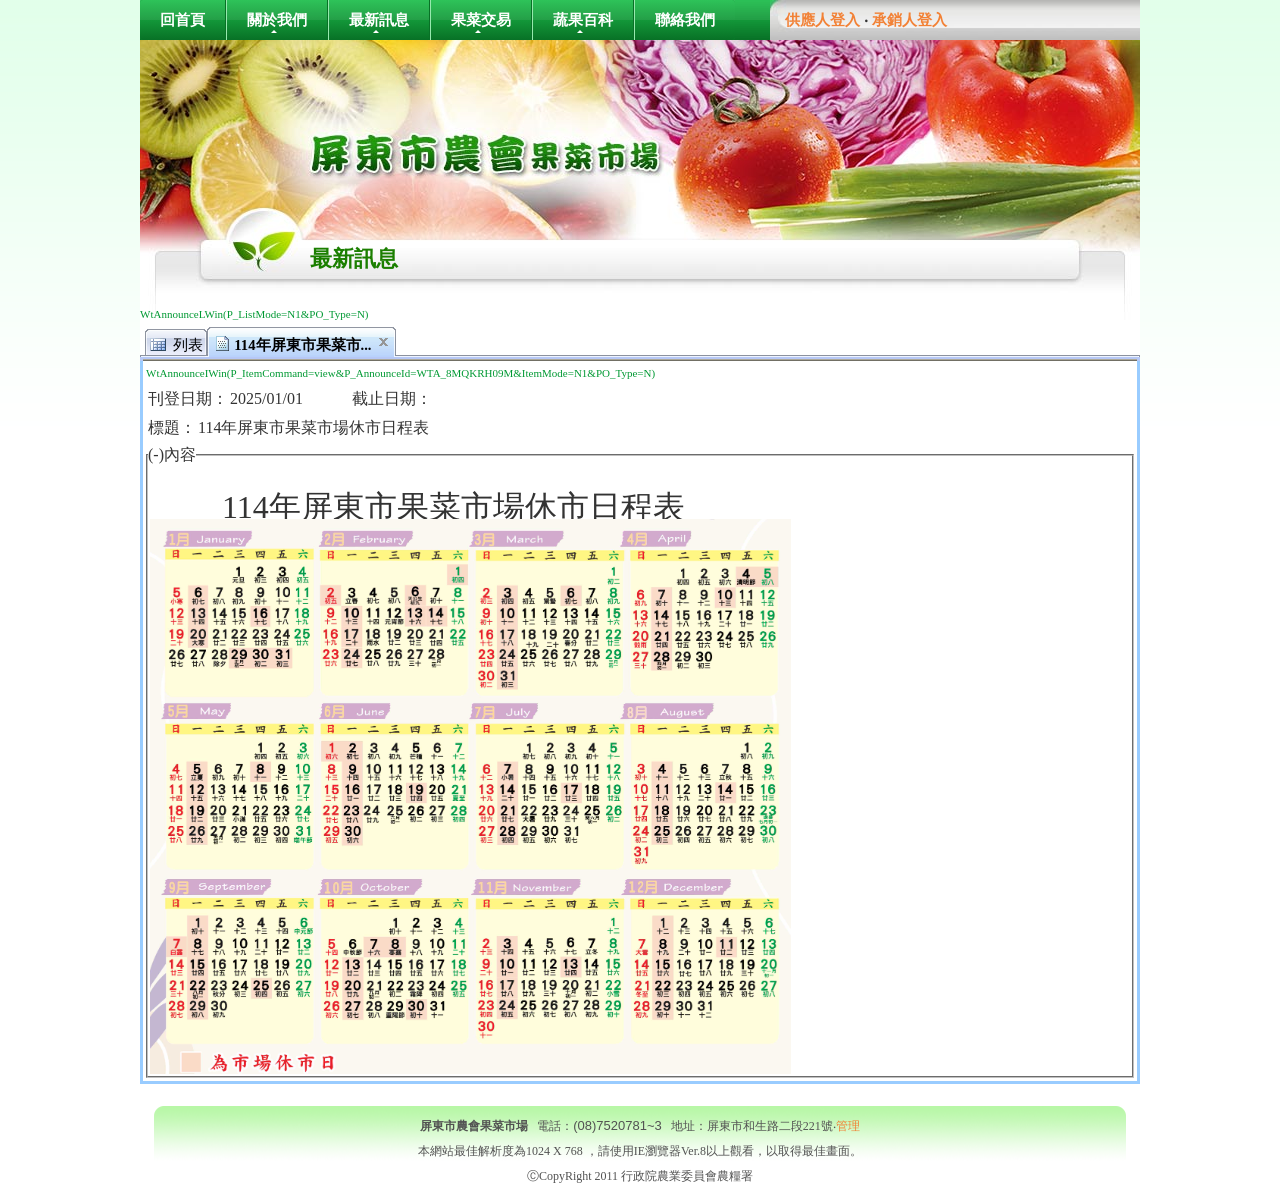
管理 (848, 1126)
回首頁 (182, 19)
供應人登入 (822, 20)
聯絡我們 (685, 19)
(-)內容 (172, 454)
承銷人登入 (909, 20)
